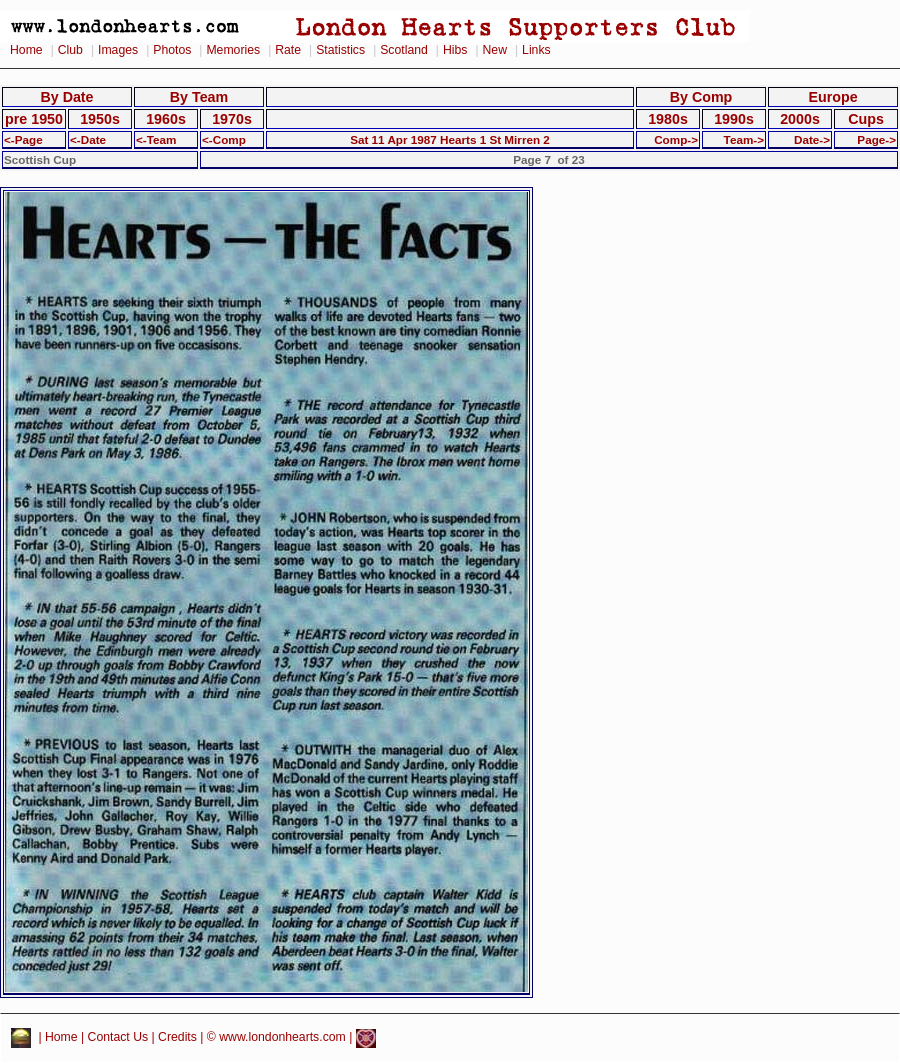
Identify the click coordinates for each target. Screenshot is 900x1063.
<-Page (23, 139)
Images (118, 50)
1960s (166, 119)
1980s (668, 119)
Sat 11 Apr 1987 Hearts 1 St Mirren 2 (450, 139)
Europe (832, 97)
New (495, 50)
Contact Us (118, 1038)
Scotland (404, 50)
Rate (288, 50)
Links (536, 50)
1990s (734, 119)
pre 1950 (34, 119)
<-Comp (224, 139)
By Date (66, 97)
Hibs (455, 50)
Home (26, 50)
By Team (199, 97)
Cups (866, 119)
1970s (232, 119)
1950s (100, 119)
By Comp (701, 97)
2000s (800, 119)
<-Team (156, 139)
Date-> (812, 139)
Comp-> (676, 139)
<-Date (88, 139)
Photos (172, 50)
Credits (177, 1038)
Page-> (876, 139)
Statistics (340, 50)
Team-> (744, 139)
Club (70, 50)
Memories (233, 50)
